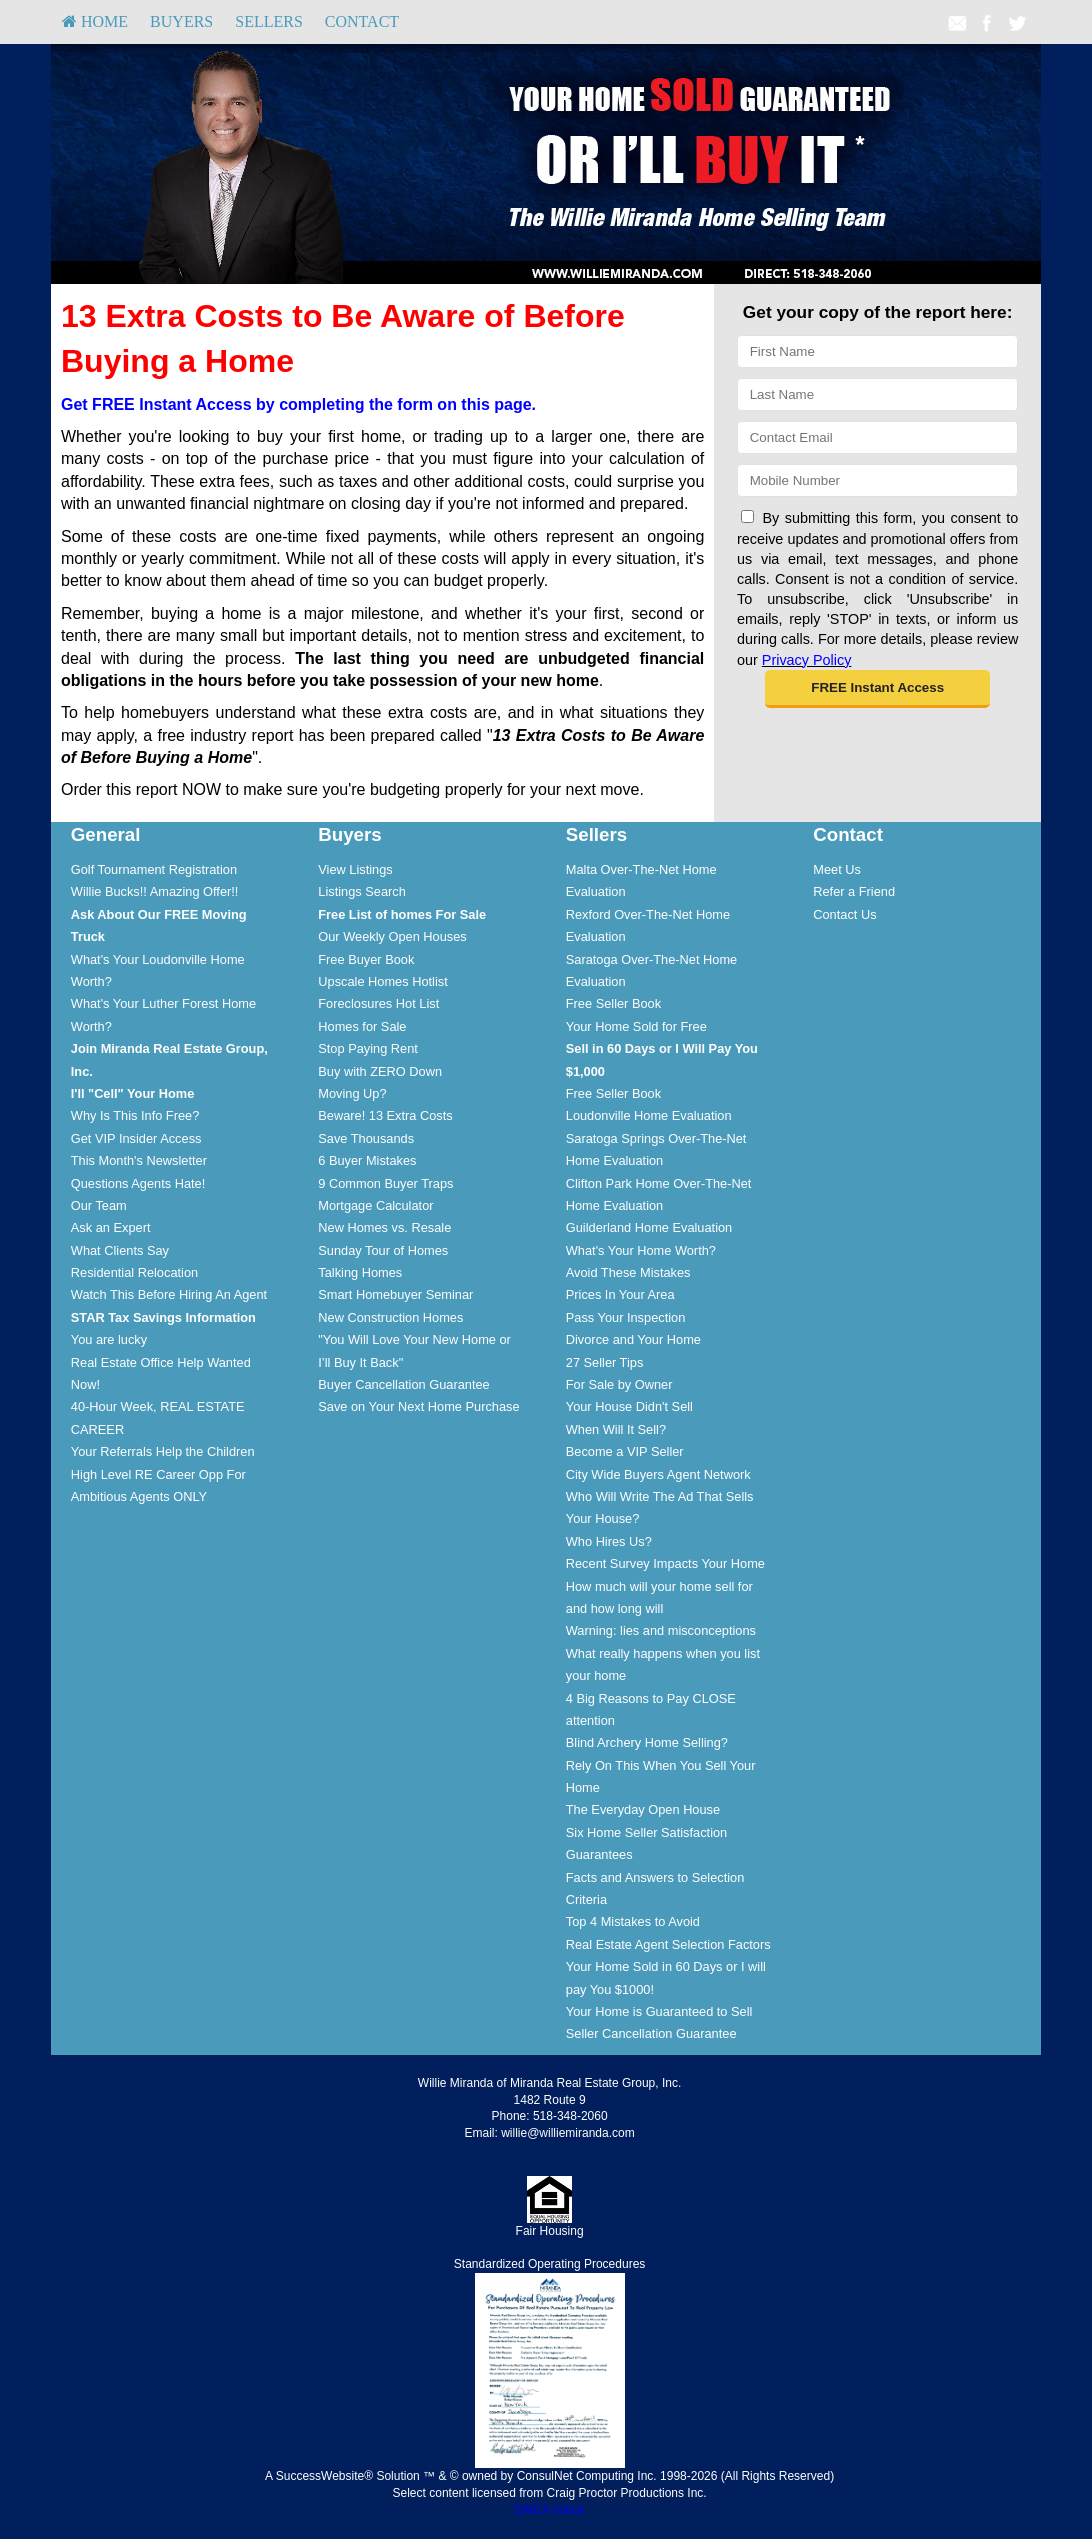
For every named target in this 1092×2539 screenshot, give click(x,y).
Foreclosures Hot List (378, 1003)
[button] (877, 689)
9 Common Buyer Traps (385, 1183)
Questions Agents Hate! (138, 1183)
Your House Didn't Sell (629, 1406)
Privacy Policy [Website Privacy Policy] (807, 660)
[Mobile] (877, 480)
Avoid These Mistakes (628, 1272)
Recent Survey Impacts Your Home (665, 1563)
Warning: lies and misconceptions (661, 1630)
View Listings (355, 869)
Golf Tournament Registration (154, 869)
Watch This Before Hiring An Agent (169, 1294)
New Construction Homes (390, 1317)
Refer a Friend (854, 891)
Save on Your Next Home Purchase (418, 1406)
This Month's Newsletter (139, 1160)
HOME (95, 21)
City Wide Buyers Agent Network (658, 1474)
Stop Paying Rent (368, 1048)
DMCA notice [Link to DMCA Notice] (550, 2510)
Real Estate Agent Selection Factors (668, 1944)
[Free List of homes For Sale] (402, 914)
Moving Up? (352, 1093)
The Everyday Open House (643, 1809)
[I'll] (133, 1093)
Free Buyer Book (366, 959)
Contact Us (844, 914)
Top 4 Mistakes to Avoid (633, 1921)
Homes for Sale (362, 1026)
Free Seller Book (613, 1003)
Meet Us (837, 869)
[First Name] (877, 351)
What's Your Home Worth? (641, 1250)
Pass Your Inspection (626, 1317)
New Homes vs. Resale (384, 1227)
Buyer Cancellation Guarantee (403, 1384)
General (106, 834)
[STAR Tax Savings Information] (163, 1317)
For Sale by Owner (619, 1384)
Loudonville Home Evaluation (649, 1115)
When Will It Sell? (616, 1429)
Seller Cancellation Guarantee (651, 2033)
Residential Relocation (134, 1272)
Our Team (99, 1205)
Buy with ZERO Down (380, 1071)
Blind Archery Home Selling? (647, 1742)
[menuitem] (95, 22)
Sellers (269, 21)
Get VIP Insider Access (136, 1138)
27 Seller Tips (605, 1362)
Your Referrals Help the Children (163, 1451)
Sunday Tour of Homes (383, 1250)
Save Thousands (366, 1138)
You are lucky (109, 1339)
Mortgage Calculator (375, 1205)
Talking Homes (360, 1272)
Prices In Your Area (620, 1294)
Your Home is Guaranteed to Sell (659, 2011)
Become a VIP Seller (625, 1451)
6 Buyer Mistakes (367, 1160)
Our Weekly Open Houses (392, 936)
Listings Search (362, 891)
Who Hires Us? (609, 1541)
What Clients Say (120, 1250)
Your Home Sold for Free (636, 1026)
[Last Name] (877, 394)
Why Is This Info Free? (135, 1115)
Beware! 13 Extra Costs (385, 1115)
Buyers (181, 21)
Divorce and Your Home (633, 1339)
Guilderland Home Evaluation (649, 1227)
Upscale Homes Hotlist (382, 981)
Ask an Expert (111, 1227)
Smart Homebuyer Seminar (395, 1294)
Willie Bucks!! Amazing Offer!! (155, 891)
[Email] (877, 437)
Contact (362, 21)
